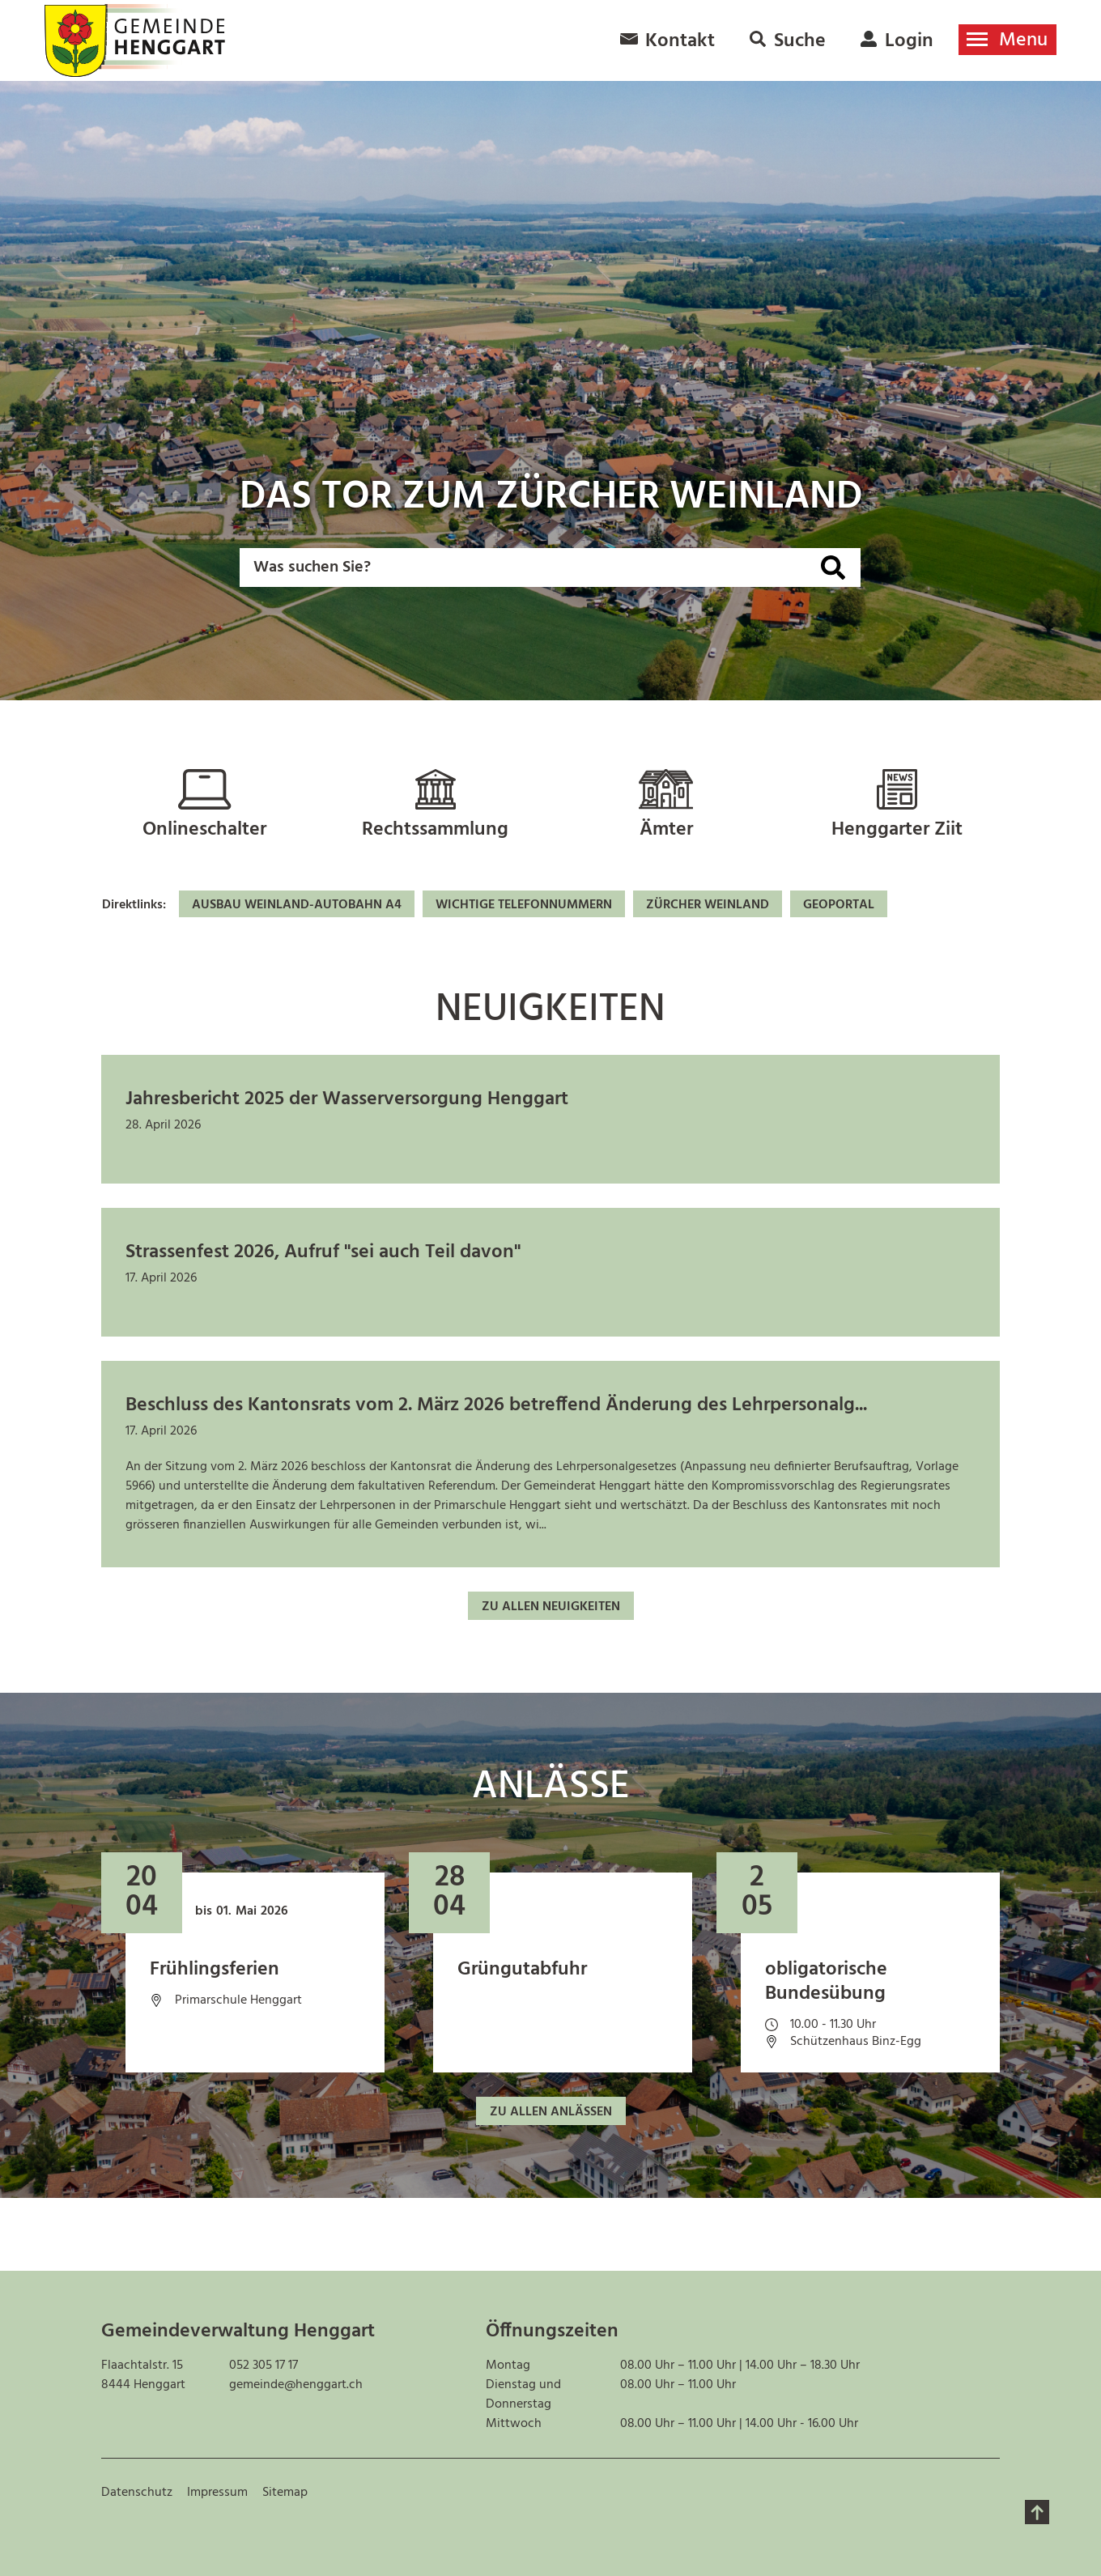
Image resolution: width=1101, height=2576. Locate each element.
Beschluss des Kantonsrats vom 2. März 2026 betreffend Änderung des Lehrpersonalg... (496, 1405)
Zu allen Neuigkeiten (551, 1606)
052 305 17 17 (263, 2365)
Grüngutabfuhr (522, 1970)
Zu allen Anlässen (551, 2112)
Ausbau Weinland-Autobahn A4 (297, 905)
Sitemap (285, 2492)
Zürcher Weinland (707, 905)
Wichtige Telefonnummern (524, 905)
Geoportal (838, 905)
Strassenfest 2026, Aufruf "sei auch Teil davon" (323, 1252)
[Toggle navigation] (1007, 39)
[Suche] (833, 567)
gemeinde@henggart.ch (296, 2384)
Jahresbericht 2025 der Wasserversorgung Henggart (346, 1099)
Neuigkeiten (550, 1010)
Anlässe (551, 1787)
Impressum (217, 2492)
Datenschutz (136, 2492)
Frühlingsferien (214, 1970)
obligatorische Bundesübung (826, 1982)
